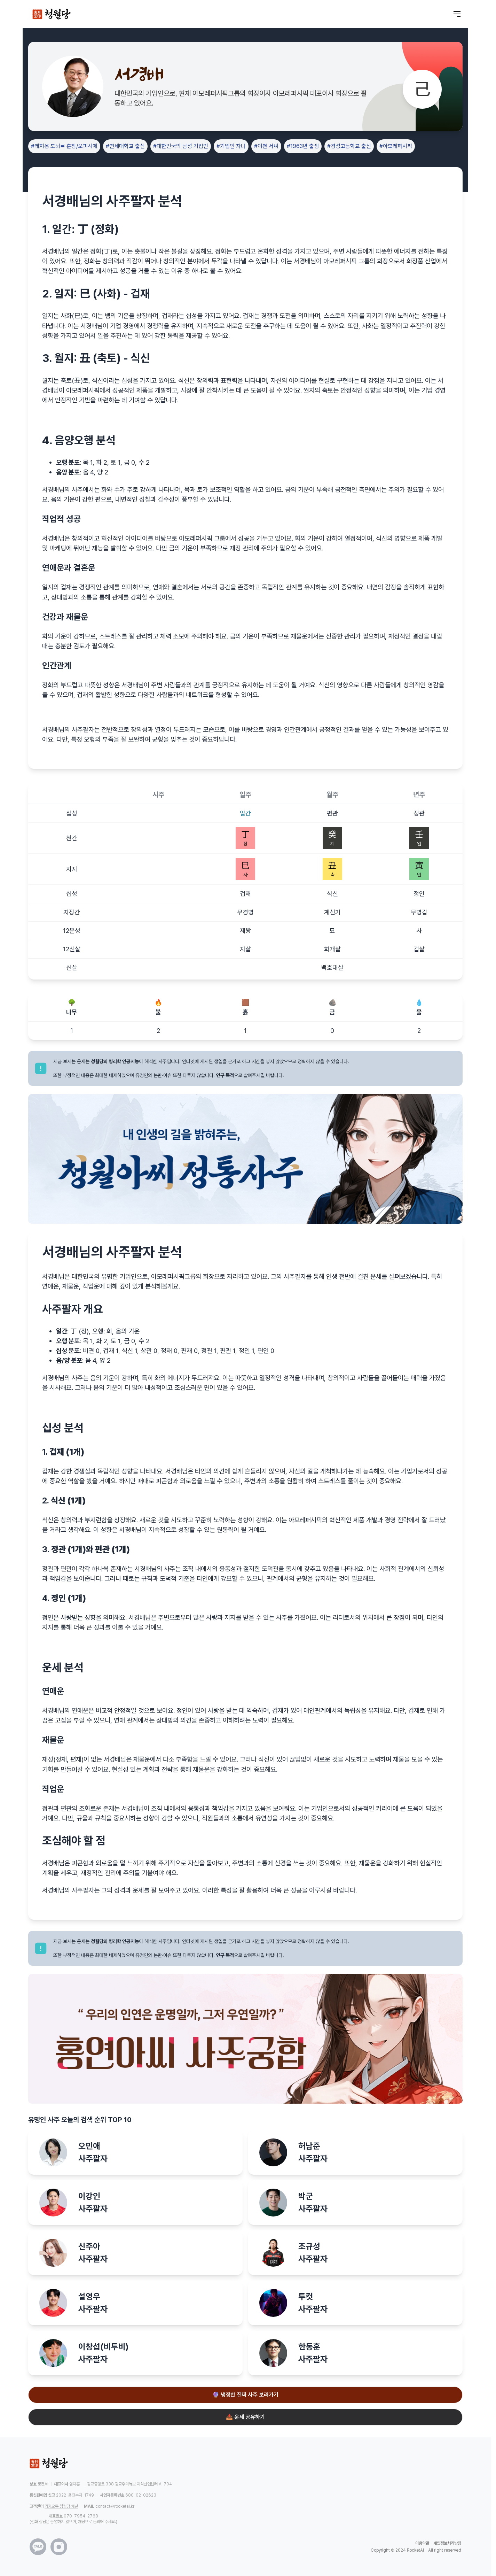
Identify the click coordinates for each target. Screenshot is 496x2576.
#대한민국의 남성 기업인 (180, 146)
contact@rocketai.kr (114, 2506)
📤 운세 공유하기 (245, 2417)
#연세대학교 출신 (125, 146)
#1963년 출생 (303, 146)
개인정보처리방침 (447, 2543)
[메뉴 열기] (457, 14)
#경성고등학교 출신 (349, 146)
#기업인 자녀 (231, 146)
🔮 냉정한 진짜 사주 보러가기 (245, 2394)
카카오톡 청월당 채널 (61, 2506)
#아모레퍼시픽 (395, 146)
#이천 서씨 (266, 146)
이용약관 (422, 2543)
